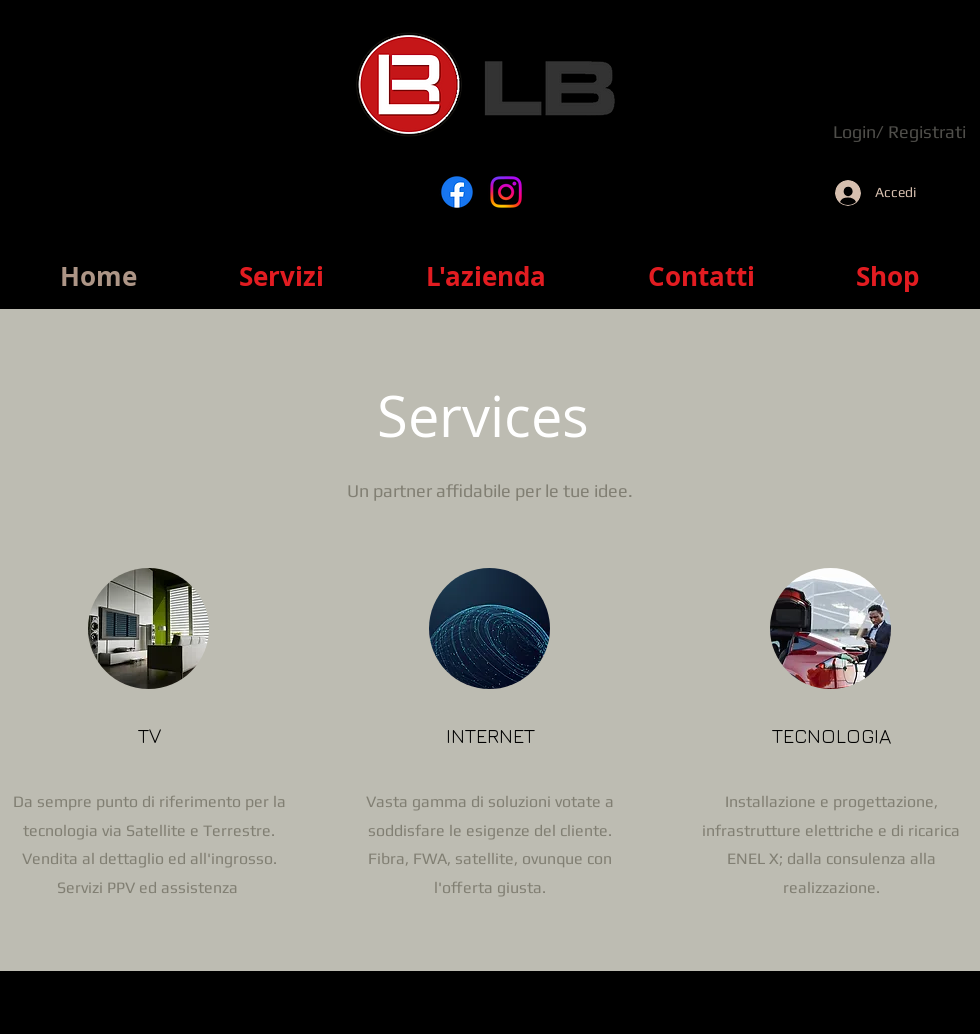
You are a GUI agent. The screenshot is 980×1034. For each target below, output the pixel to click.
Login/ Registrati (899, 131)
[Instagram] (506, 192)
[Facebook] (457, 192)
